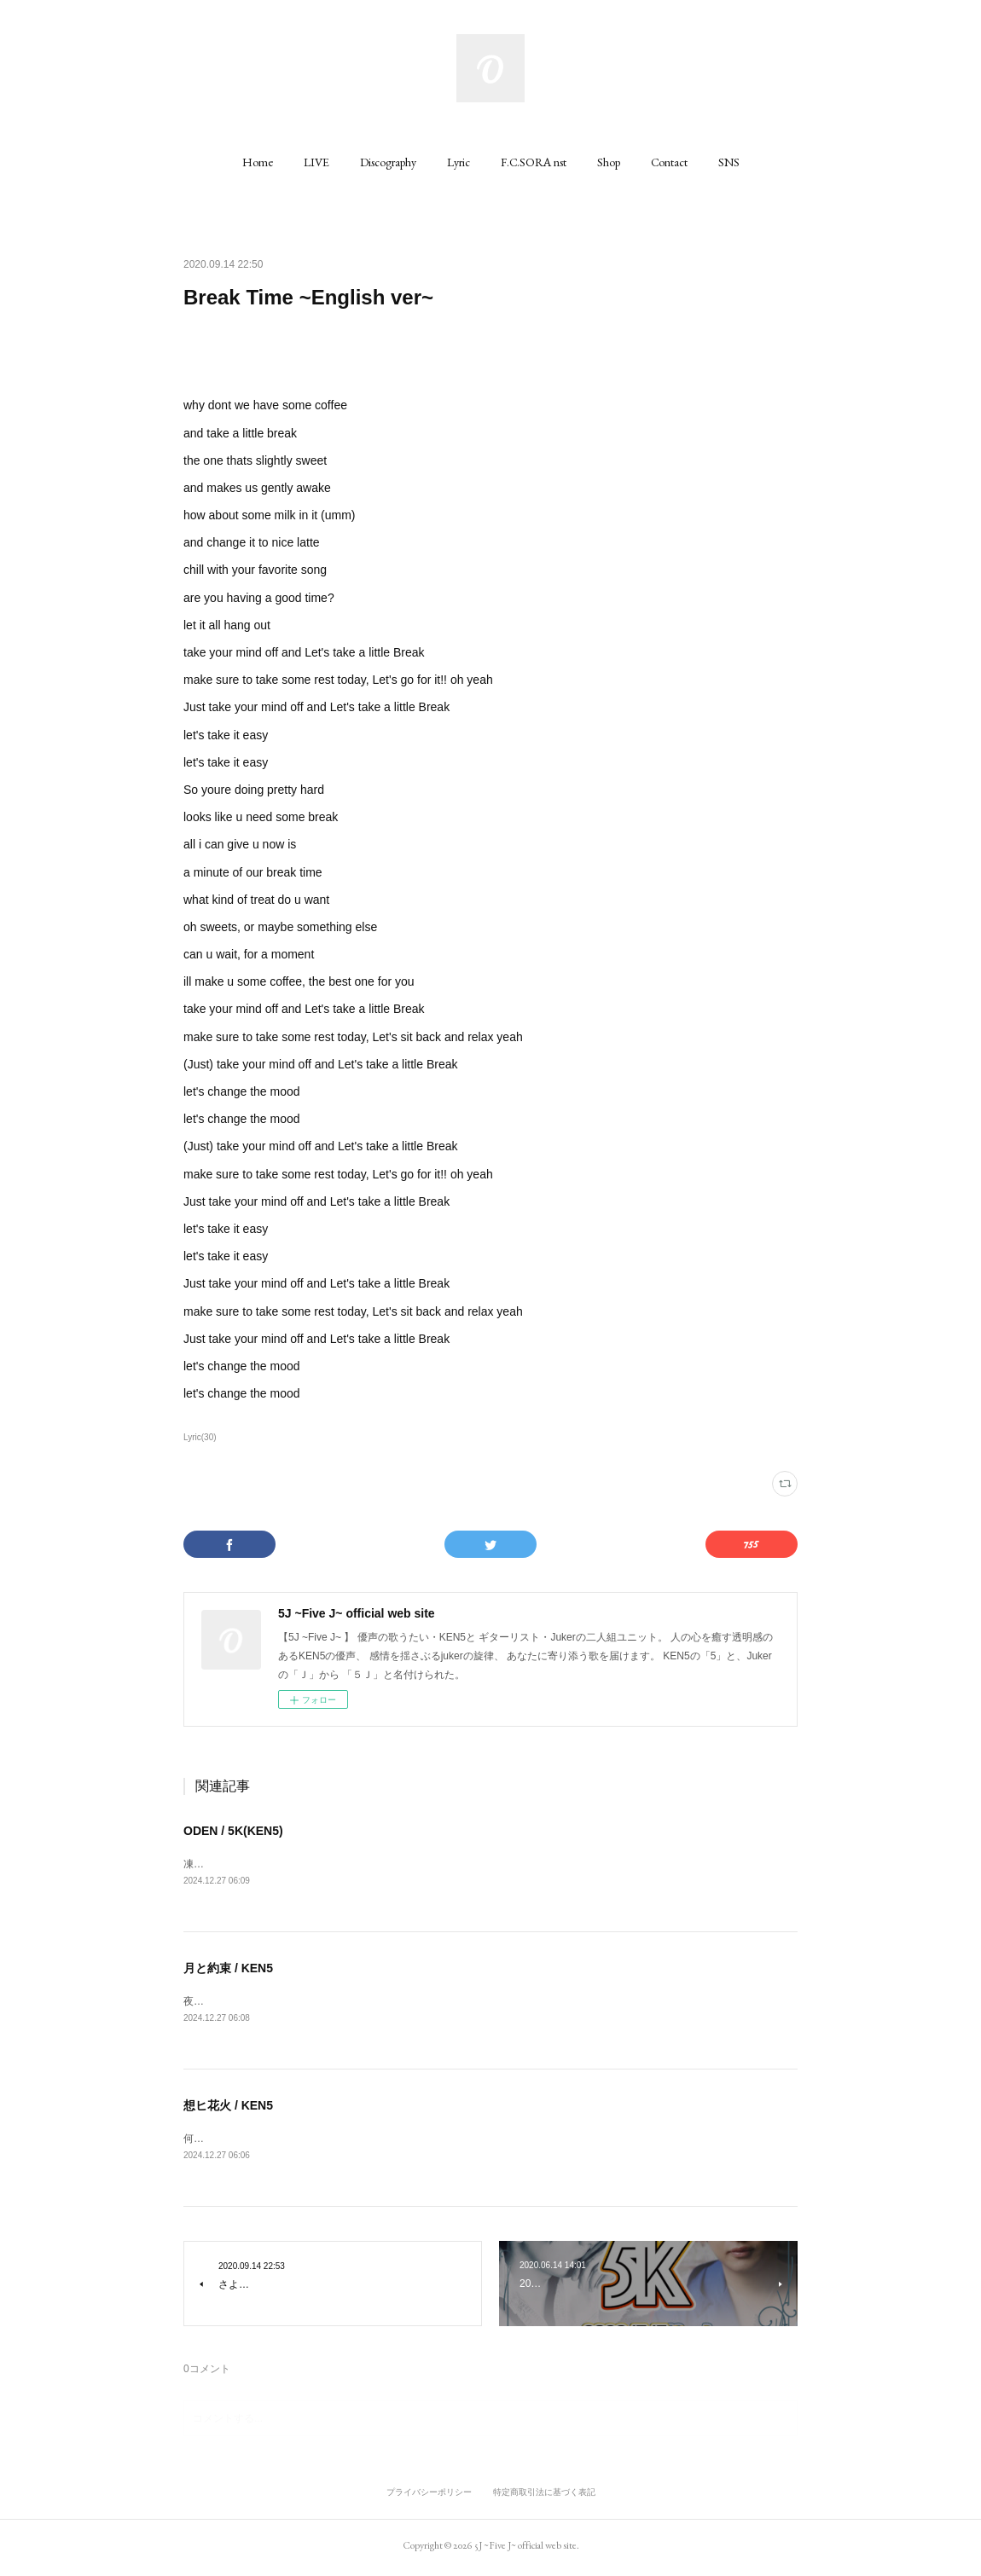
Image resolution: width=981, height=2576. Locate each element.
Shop (608, 162)
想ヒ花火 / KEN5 (228, 2108)
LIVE (316, 162)
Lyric (458, 162)
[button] (257, 162)
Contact (669, 162)
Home (257, 162)
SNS (729, 162)
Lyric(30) (200, 1437)
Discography (388, 162)
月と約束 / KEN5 (228, 1970)
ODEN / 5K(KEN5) (233, 1831)
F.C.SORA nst (533, 162)
